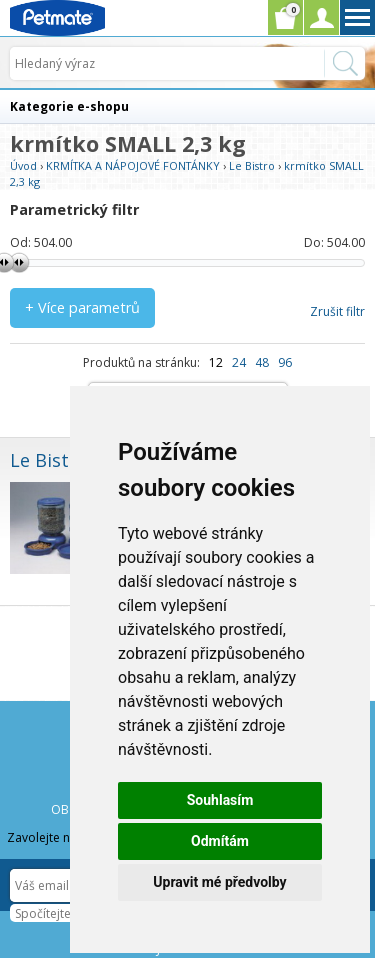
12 (216, 362)
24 (239, 362)
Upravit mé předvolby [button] (219, 882)
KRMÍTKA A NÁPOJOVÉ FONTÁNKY (133, 165)
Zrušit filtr (337, 311)
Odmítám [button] (220, 841)
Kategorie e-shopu (69, 106)
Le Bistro (252, 165)
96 (285, 362)
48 (262, 362)
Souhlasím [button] (220, 800)
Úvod (23, 165)
